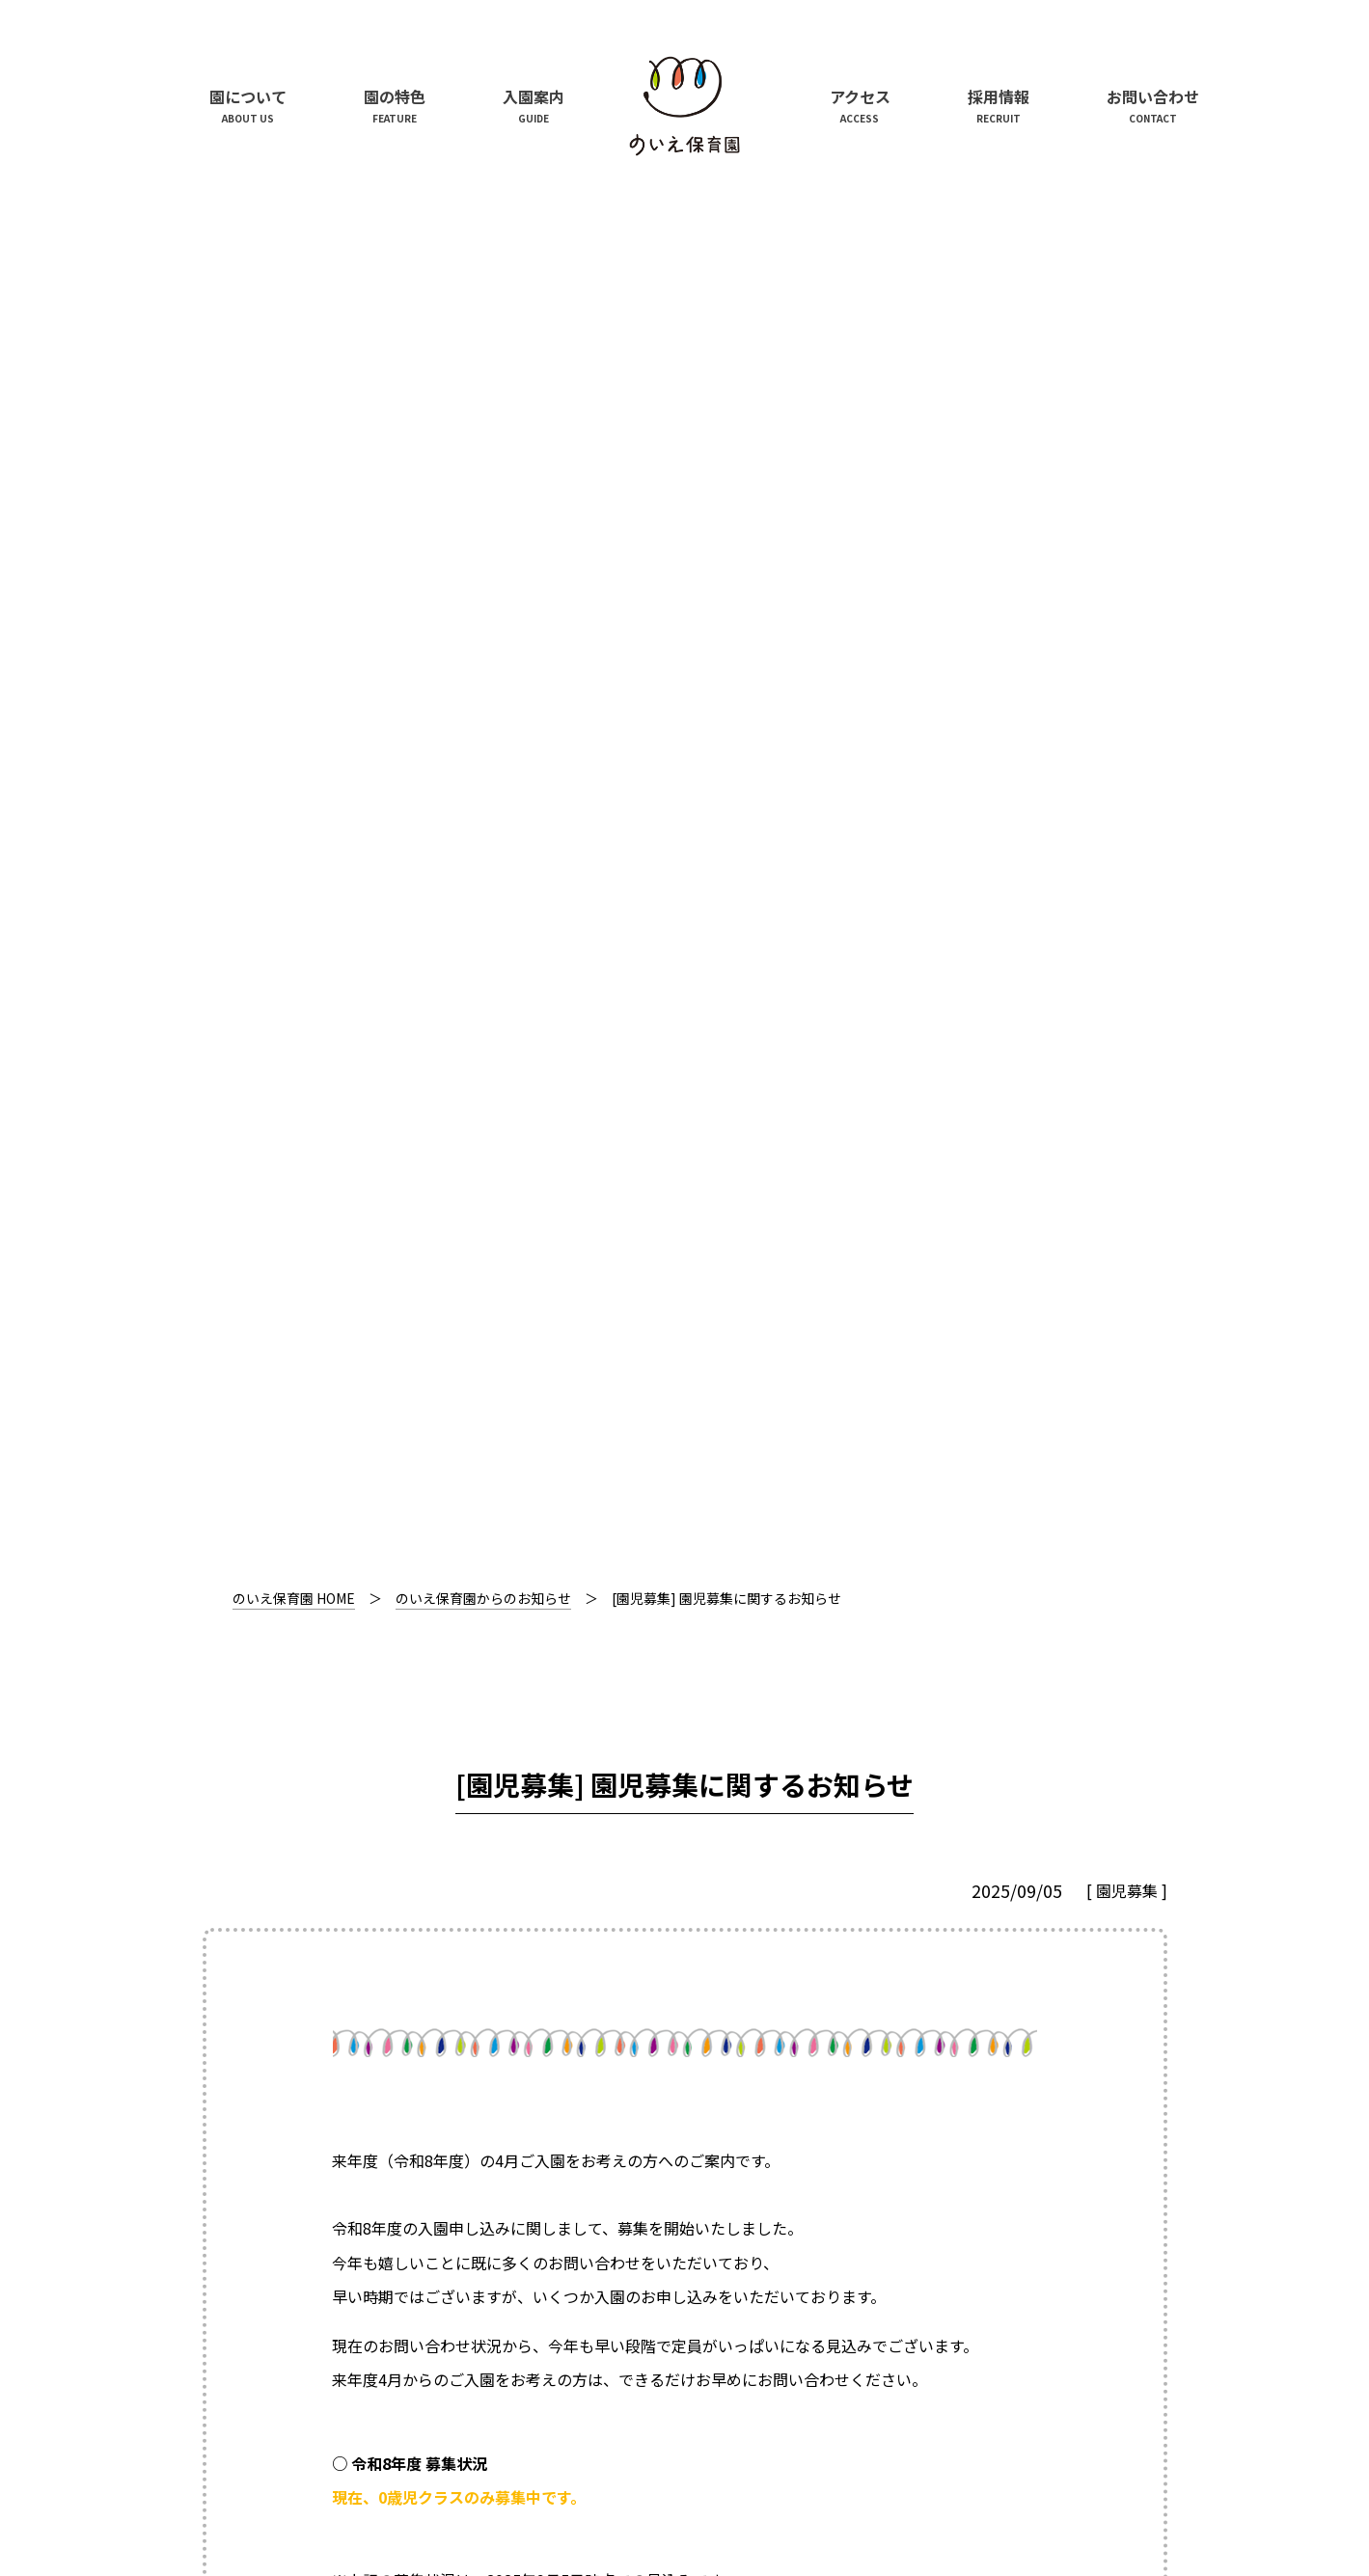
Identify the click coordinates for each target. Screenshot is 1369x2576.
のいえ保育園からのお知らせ (483, 238)
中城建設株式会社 (324, 2463)
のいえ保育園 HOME (294, 238)
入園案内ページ (633, 1253)
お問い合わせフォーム (409, 1503)
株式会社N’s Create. (546, 2463)
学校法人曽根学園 (741, 2463)
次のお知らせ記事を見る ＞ (1041, 1880)
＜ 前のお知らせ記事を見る (328, 1880)
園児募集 (1127, 530)
